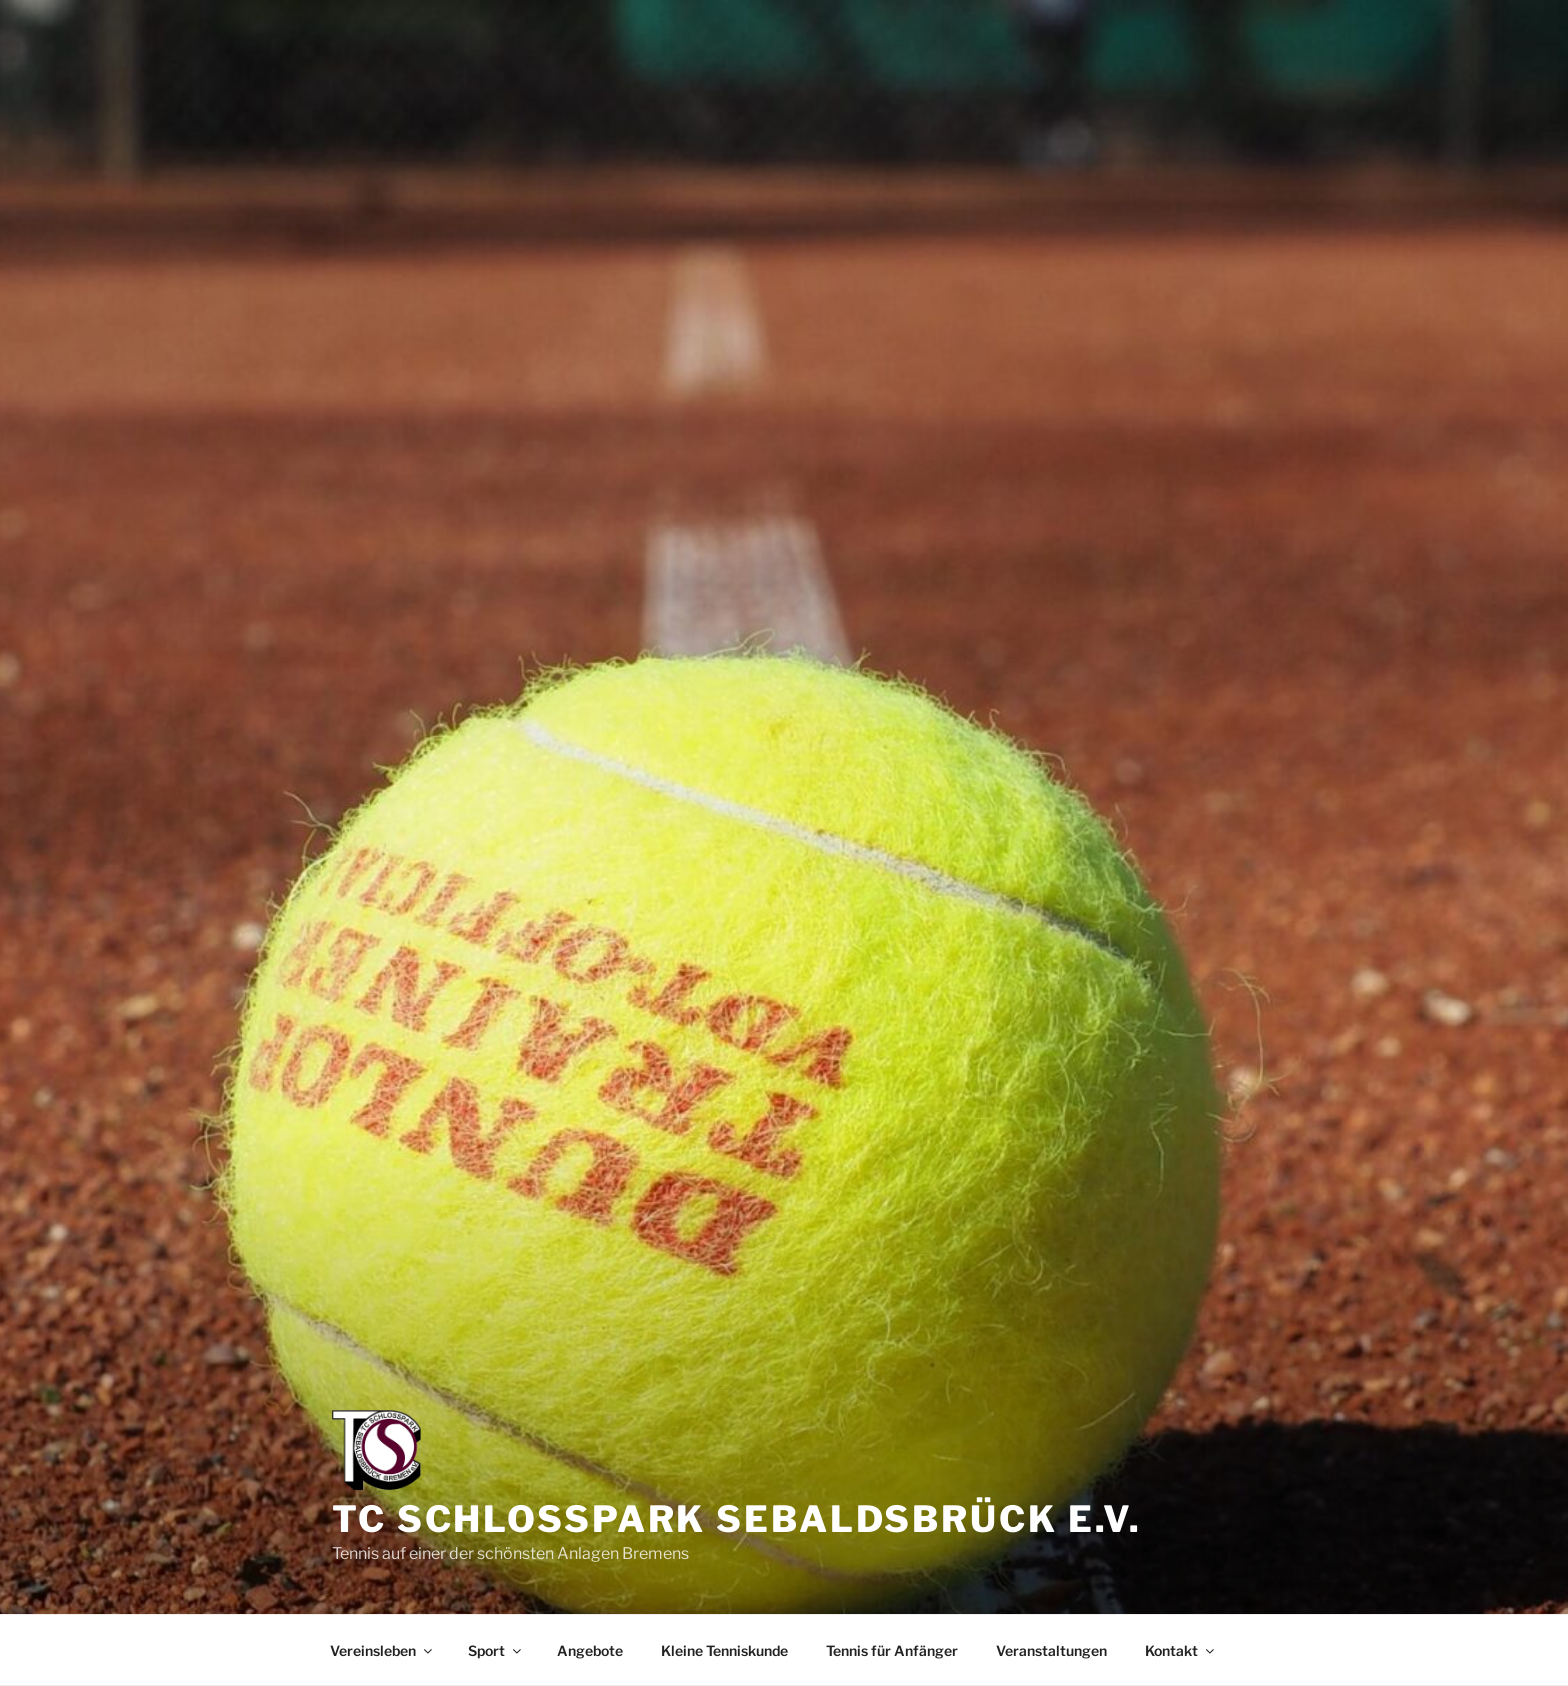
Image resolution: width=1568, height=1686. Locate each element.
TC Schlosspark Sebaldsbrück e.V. (737, 1519)
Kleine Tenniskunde (724, 1650)
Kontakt (1181, 1650)
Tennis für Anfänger (892, 1650)
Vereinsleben (382, 1650)
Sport (496, 1650)
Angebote (590, 1650)
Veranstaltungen (1051, 1650)
